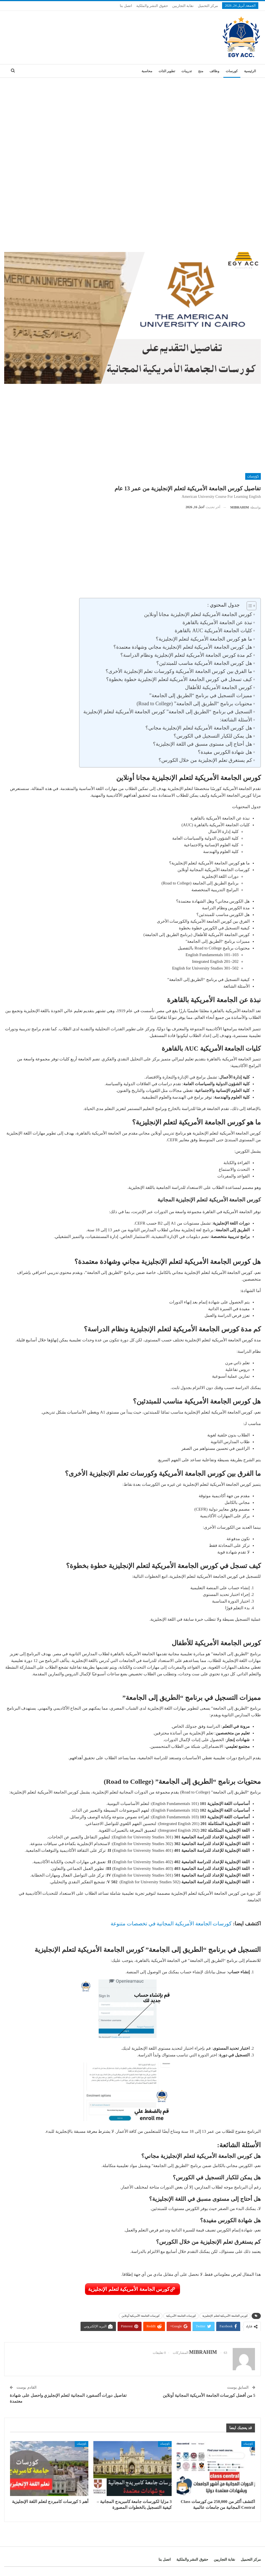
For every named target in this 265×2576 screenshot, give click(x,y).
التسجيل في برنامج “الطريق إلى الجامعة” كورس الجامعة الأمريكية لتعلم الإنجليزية (167, 711)
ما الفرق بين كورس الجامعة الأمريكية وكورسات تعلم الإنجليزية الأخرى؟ (179, 671)
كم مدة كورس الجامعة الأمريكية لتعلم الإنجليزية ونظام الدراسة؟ (186, 655)
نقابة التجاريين (183, 6)
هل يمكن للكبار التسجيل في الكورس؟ (213, 736)
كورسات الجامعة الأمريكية (181, 2315)
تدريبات (186, 71)
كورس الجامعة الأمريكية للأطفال (218, 687)
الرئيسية (250, 71)
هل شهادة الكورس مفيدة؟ (225, 752)
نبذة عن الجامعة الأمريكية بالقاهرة (216, 622)
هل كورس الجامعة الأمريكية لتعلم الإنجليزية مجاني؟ (198, 728)
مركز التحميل (208, 6)
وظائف (214, 71)
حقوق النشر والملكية (152, 6)
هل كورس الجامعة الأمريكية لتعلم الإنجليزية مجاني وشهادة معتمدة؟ (182, 647)
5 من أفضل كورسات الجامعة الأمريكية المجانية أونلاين (209, 2395)
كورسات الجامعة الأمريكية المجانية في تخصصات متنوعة (171, 1923)
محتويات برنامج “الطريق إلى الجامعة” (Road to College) (193, 703)
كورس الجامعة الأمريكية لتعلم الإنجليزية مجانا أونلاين (197, 614)
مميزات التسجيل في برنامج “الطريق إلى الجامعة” (200, 695)
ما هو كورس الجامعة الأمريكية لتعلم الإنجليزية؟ (204, 639)
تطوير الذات (167, 71)
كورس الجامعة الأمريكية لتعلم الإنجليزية (129, 2289)
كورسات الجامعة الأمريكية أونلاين (140, 2315)
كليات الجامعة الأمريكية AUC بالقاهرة (213, 630)
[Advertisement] (132, 120)
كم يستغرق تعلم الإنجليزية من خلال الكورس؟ (205, 760)
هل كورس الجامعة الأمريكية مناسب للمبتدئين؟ (204, 663)
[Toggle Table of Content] (248, 605)
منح (200, 71)
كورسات (232, 71)
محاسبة (147, 71)
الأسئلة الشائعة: (236, 720)
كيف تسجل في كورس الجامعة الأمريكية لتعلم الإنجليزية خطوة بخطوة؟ (179, 679)
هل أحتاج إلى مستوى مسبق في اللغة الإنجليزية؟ (202, 744)
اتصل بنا (126, 6)
